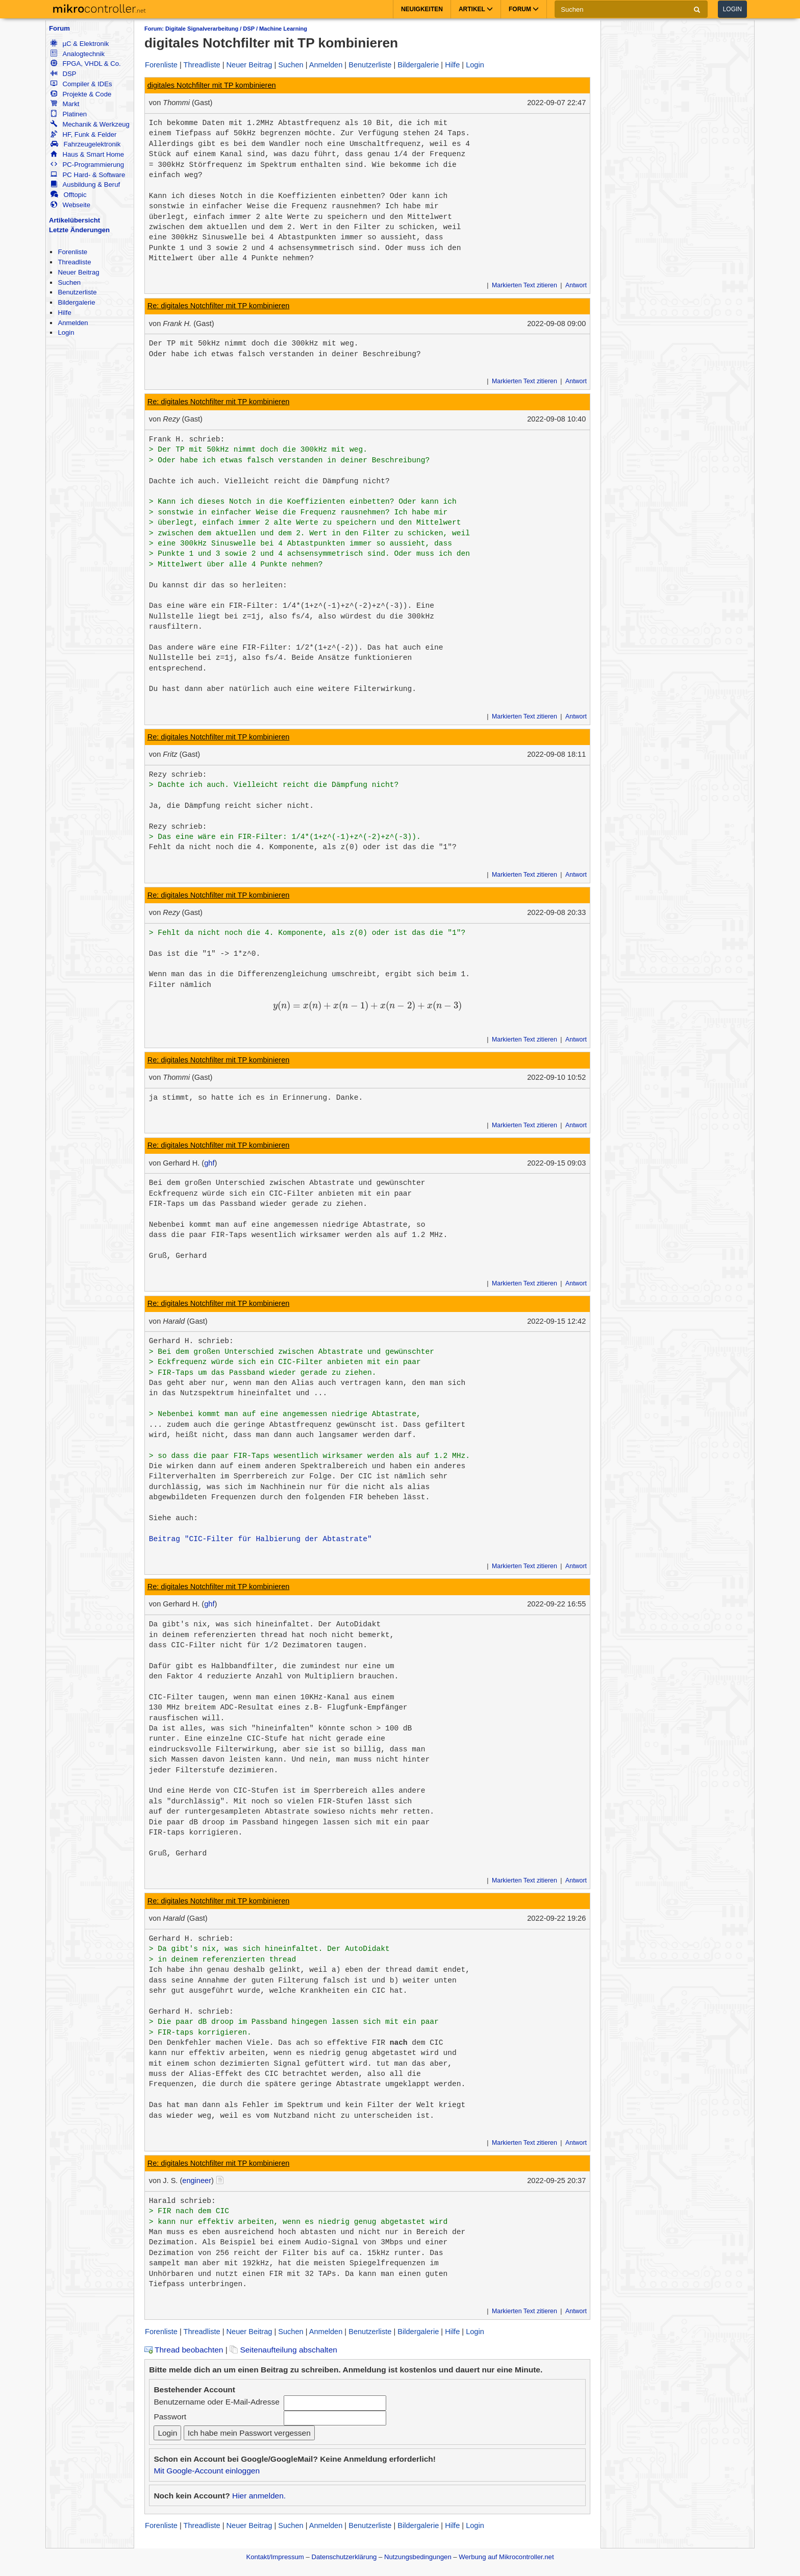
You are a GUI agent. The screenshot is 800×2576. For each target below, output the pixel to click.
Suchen (69, 282)
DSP (63, 74)
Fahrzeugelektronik (85, 144)
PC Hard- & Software (88, 175)
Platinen (69, 114)
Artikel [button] (476, 9)
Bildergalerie (76, 302)
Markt (65, 104)
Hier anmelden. (259, 2495)
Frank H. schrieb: (187, 439)
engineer (196, 2180)
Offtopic (68, 195)
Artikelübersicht (74, 220)
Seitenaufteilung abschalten (283, 2349)
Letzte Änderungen (79, 230)
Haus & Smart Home (87, 154)
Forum (59, 28)
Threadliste (74, 262)
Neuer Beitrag (78, 272)
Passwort (170, 2416)
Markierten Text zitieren (524, 285)
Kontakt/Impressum (275, 2557)
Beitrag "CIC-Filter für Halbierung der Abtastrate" (260, 1539)
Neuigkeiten (422, 9)
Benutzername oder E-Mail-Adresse (216, 2401)
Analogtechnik (78, 54)
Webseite (70, 205)
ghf (209, 1163)
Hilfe (64, 312)
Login (732, 9)
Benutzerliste (77, 292)
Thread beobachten (183, 2349)
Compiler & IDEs (81, 84)
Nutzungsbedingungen (418, 2557)
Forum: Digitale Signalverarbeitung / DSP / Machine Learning (225, 29)
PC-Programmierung (87, 164)
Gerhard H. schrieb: (191, 1341)
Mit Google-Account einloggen (207, 2470)
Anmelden (73, 323)
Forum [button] (524, 9)
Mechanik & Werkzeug (90, 124)
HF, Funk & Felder (83, 134)
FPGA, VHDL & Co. (85, 63)
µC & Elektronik (80, 43)
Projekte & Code (81, 94)
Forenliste (72, 252)
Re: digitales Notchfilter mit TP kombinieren (218, 306)
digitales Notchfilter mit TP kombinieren (211, 85)
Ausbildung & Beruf (85, 184)
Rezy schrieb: (178, 775)
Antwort (576, 285)
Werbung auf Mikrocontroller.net (506, 2557)
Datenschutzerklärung (344, 2557)
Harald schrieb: (182, 2201)
